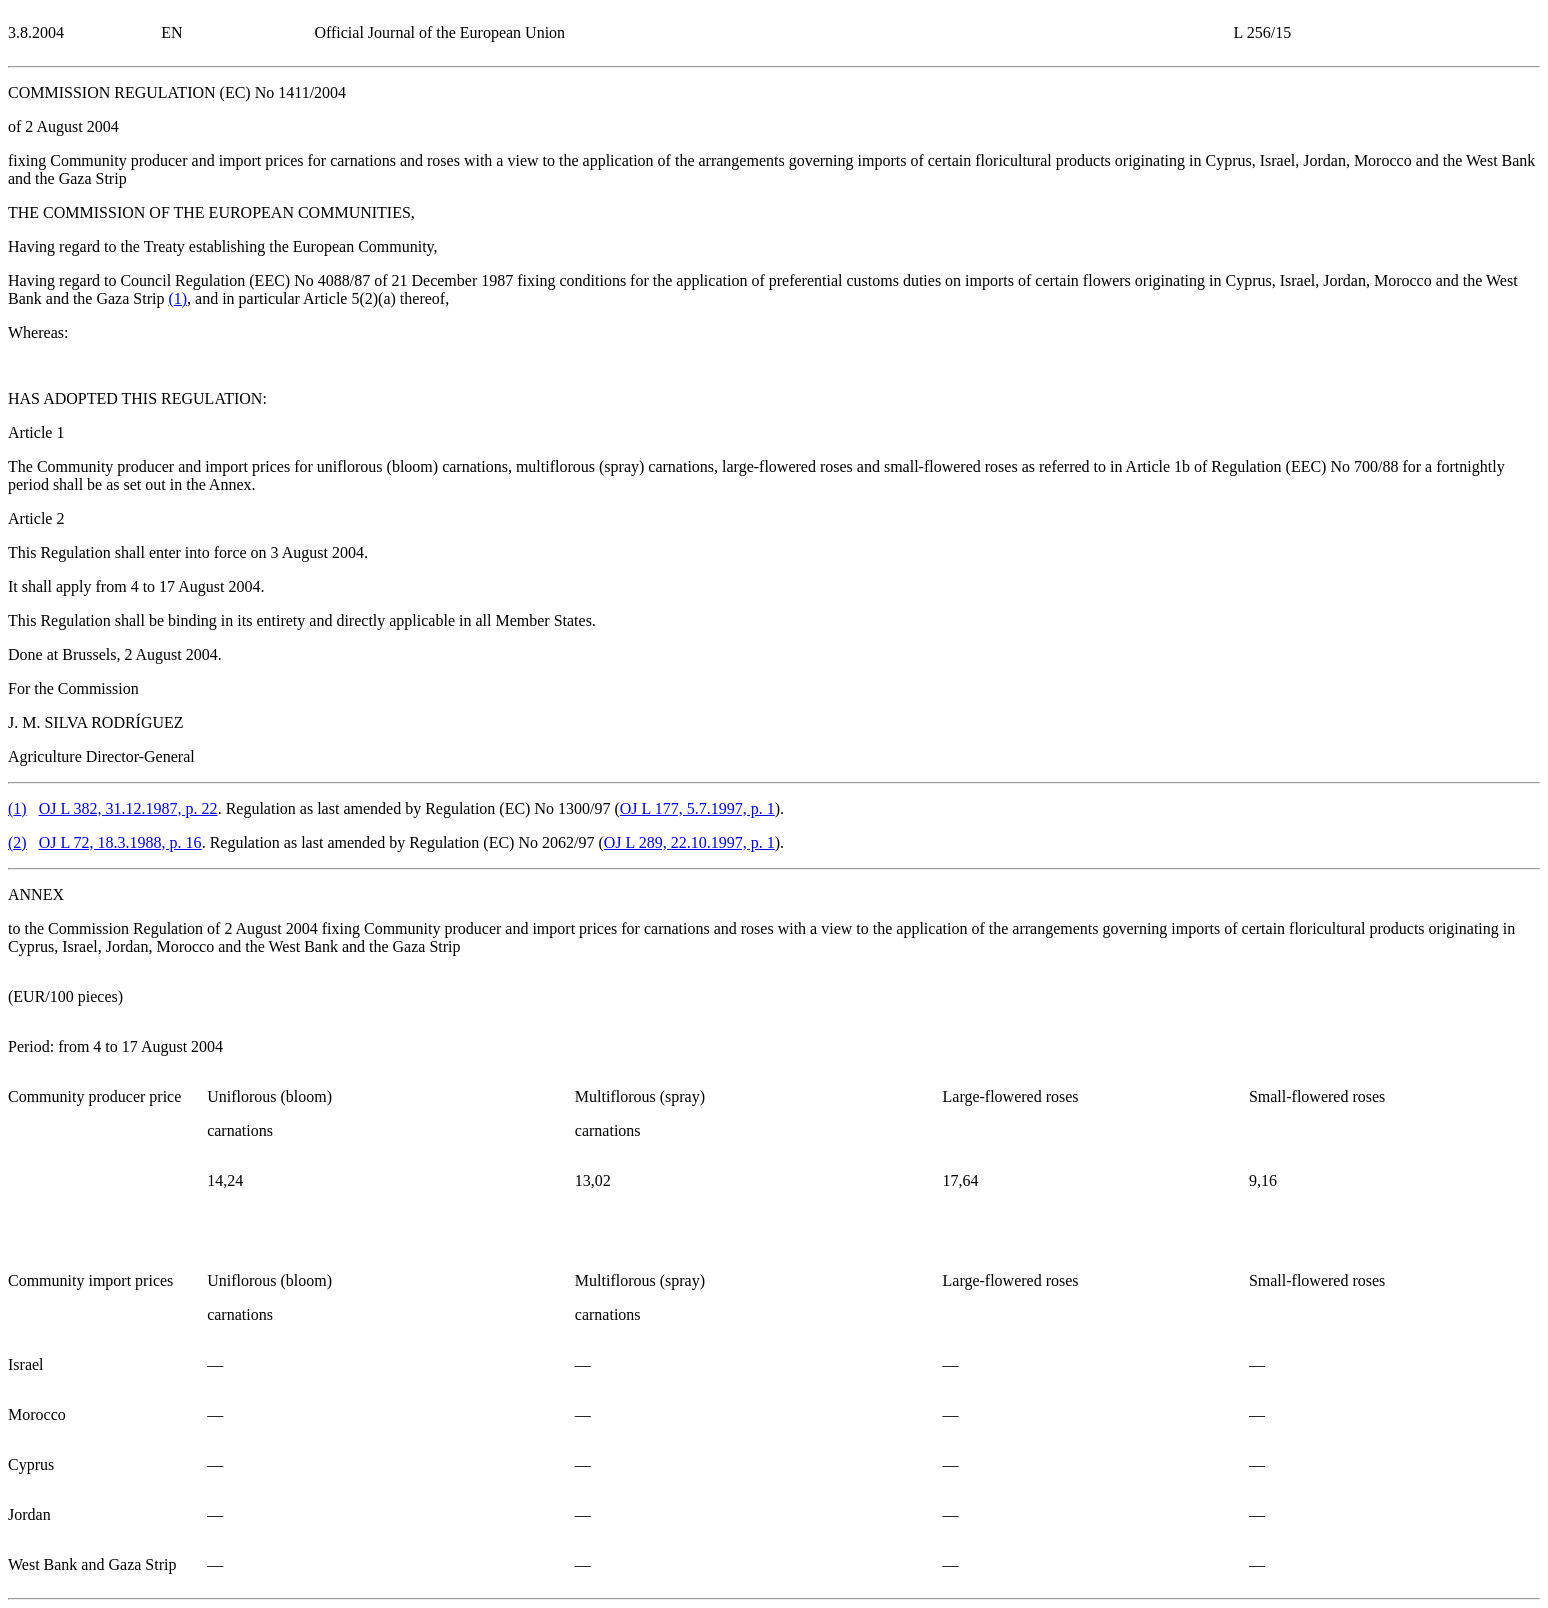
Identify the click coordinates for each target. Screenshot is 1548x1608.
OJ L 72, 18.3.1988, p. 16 (120, 842)
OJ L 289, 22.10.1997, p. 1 (689, 842)
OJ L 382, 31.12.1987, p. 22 (128, 808)
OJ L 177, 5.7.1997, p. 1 (697, 808)
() (177, 298)
